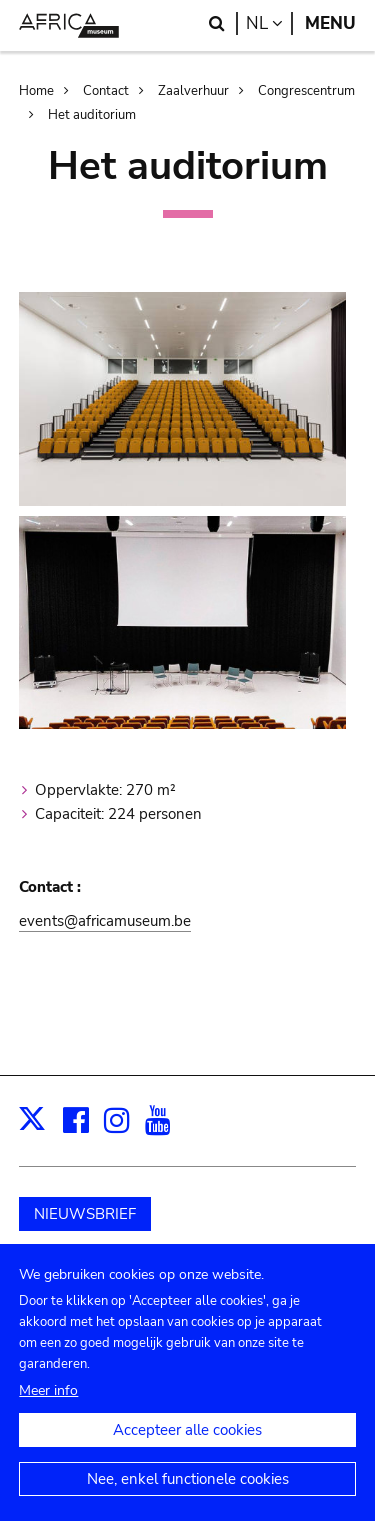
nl (269, 23)
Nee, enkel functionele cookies (188, 1496)
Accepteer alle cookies (187, 1447)
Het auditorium (92, 115)
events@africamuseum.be (105, 921)
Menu (330, 23)
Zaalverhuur (193, 91)
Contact (106, 91)
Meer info (48, 1407)
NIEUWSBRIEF (85, 1214)
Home (36, 91)
